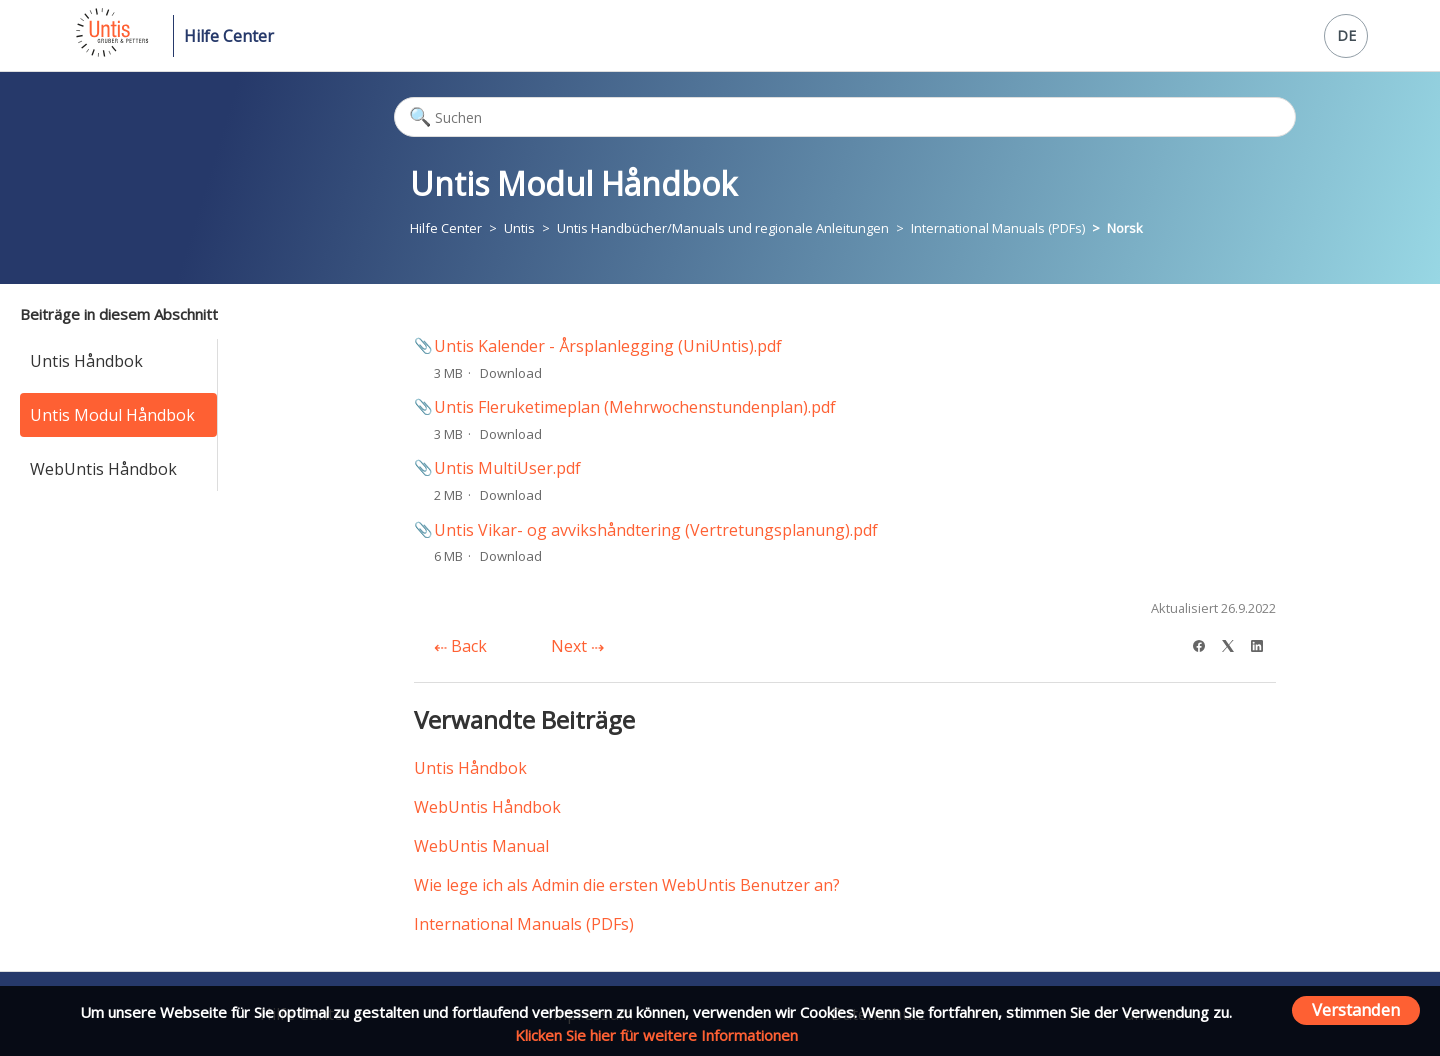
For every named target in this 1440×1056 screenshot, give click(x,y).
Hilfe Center (229, 36)
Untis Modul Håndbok (112, 415)
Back (460, 646)
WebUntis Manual (481, 846)
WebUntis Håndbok (103, 469)
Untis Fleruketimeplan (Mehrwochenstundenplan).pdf (635, 407)
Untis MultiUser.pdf (507, 468)
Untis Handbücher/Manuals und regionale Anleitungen (723, 228)
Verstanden (1356, 1009)
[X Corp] (1234, 643)
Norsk (1125, 228)
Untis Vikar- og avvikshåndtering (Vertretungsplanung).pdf (656, 530)
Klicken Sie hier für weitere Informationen (656, 1035)
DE (1346, 35)
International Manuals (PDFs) (998, 228)
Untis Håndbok (86, 361)
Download (511, 373)
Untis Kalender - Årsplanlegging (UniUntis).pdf (608, 346)
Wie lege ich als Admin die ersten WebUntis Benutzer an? (627, 885)
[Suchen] (845, 117)
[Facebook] (1205, 643)
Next (577, 646)
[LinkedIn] (1263, 643)
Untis (519, 228)
